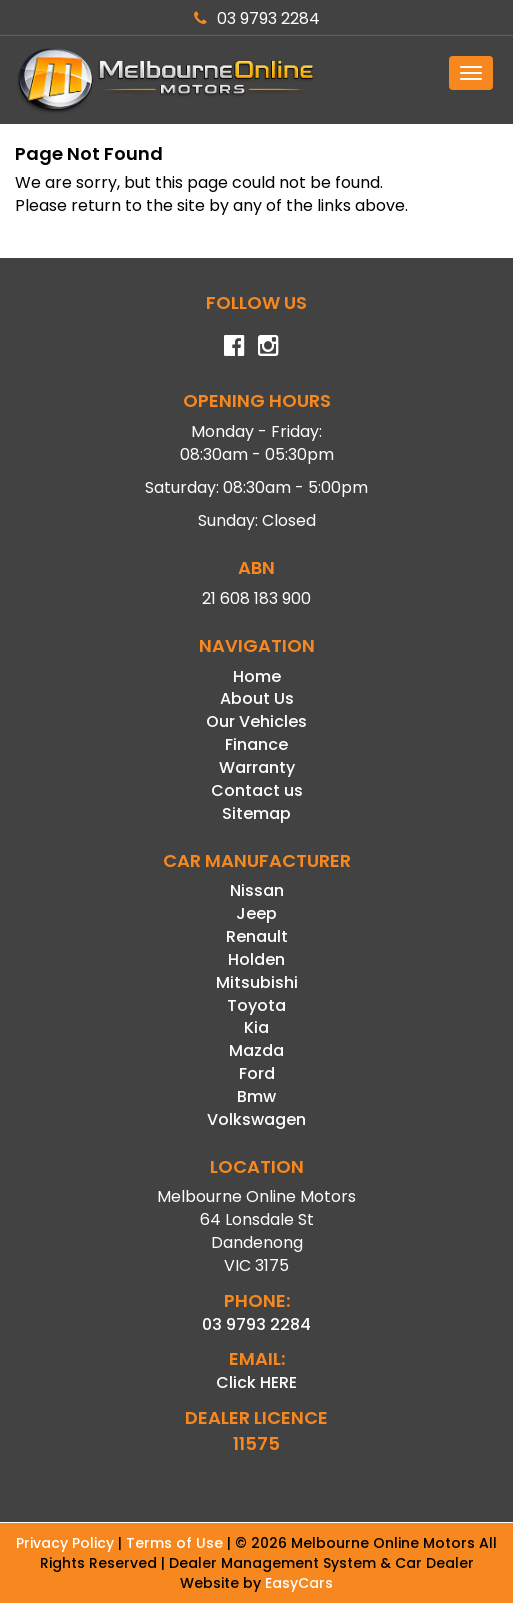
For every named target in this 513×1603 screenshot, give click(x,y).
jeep (256, 913)
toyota (256, 1005)
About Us (257, 698)
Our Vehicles (256, 721)
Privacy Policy (67, 1543)
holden (256, 959)
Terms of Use (176, 1543)
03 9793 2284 (257, 18)
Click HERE (256, 1382)
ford (257, 1073)
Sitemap (256, 813)
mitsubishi (257, 982)
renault (257, 936)
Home (257, 676)
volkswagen (256, 1119)
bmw (256, 1096)
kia (256, 1027)
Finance (256, 744)
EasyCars (299, 1583)
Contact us (257, 790)
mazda (256, 1050)
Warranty (257, 767)
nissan (257, 890)
